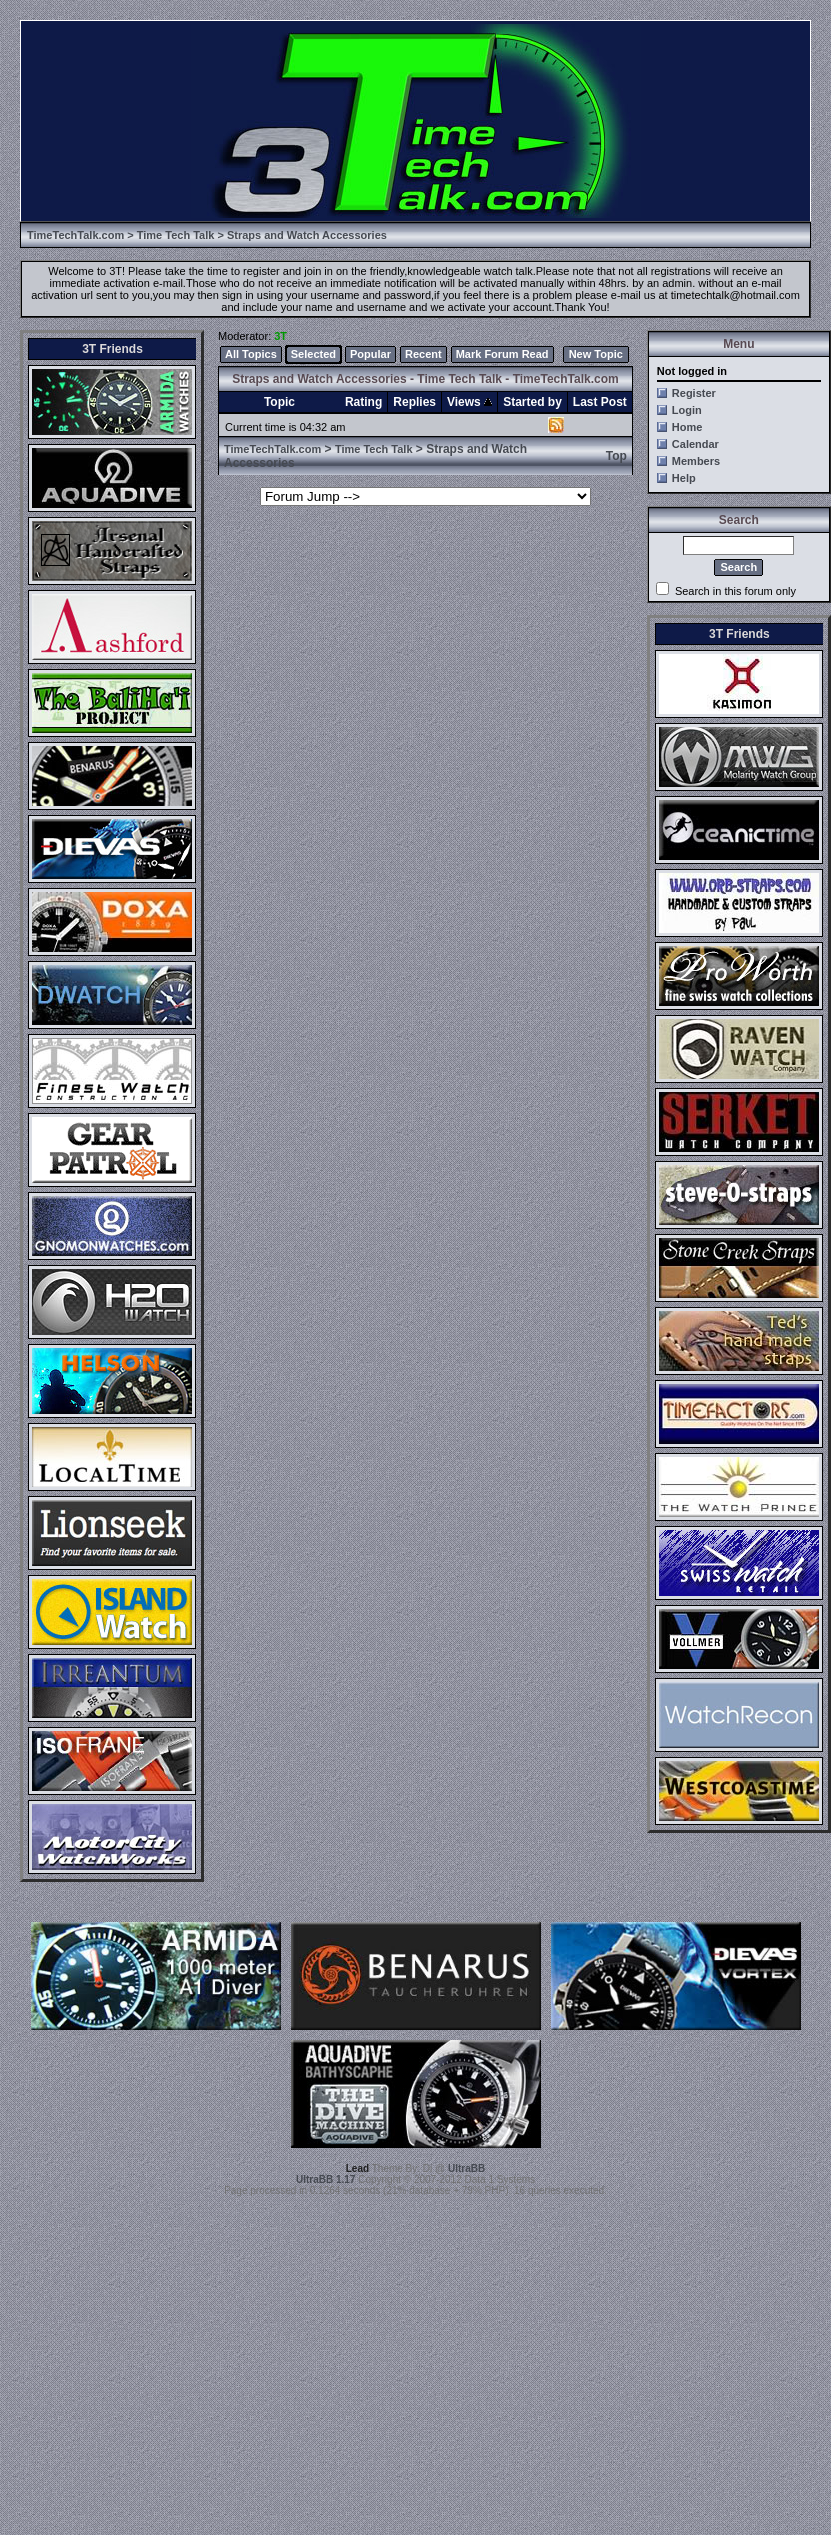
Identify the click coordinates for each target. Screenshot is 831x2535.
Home (687, 427)
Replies (414, 402)
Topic (279, 402)
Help (684, 478)
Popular (370, 354)
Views (469, 402)
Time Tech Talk (176, 235)
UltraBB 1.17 (325, 2179)
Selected (313, 354)
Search (738, 567)
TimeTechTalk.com (75, 235)
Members (696, 461)
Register (694, 393)
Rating (363, 402)
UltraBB (466, 2168)
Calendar (695, 444)
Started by (532, 402)
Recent (423, 354)
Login (687, 410)
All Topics (251, 354)
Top (616, 456)
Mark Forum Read (502, 354)
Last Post (600, 402)
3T (280, 336)
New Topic (596, 354)
